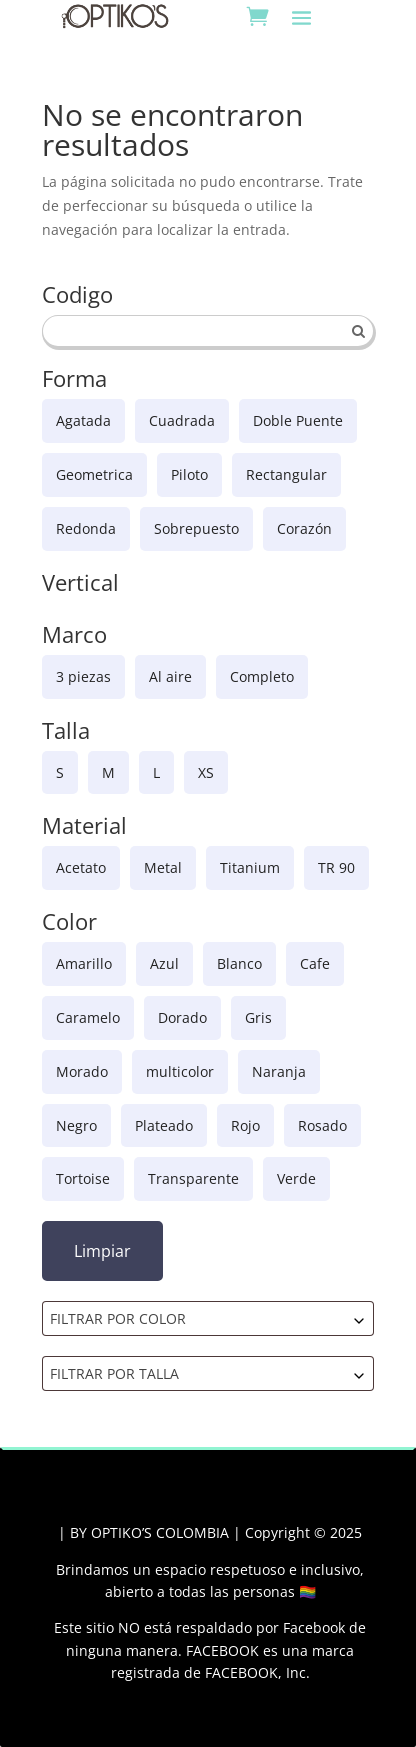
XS (206, 772)
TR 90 (336, 867)
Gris (258, 1017)
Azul (164, 963)
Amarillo (84, 963)
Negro (76, 1125)
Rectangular (286, 474)
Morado (82, 1071)
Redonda (86, 528)
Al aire (170, 676)
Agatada (83, 420)
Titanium (250, 867)
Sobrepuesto (196, 528)
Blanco (239, 963)
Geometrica (94, 474)
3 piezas (83, 676)
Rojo (245, 1125)
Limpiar (102, 1251)
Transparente (193, 1178)
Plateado (164, 1125)
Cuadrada (182, 420)
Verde (296, 1178)
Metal (163, 867)
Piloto (189, 474)
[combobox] (208, 1318)
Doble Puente (298, 420)
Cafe (315, 963)
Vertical (80, 584)
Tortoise (83, 1178)
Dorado (182, 1017)
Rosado (322, 1125)
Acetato (81, 867)
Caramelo (88, 1017)
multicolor (180, 1071)
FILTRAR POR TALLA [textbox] (114, 1373)
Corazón (304, 528)
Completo (262, 676)
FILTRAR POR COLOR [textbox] (118, 1318)
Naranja (279, 1071)
